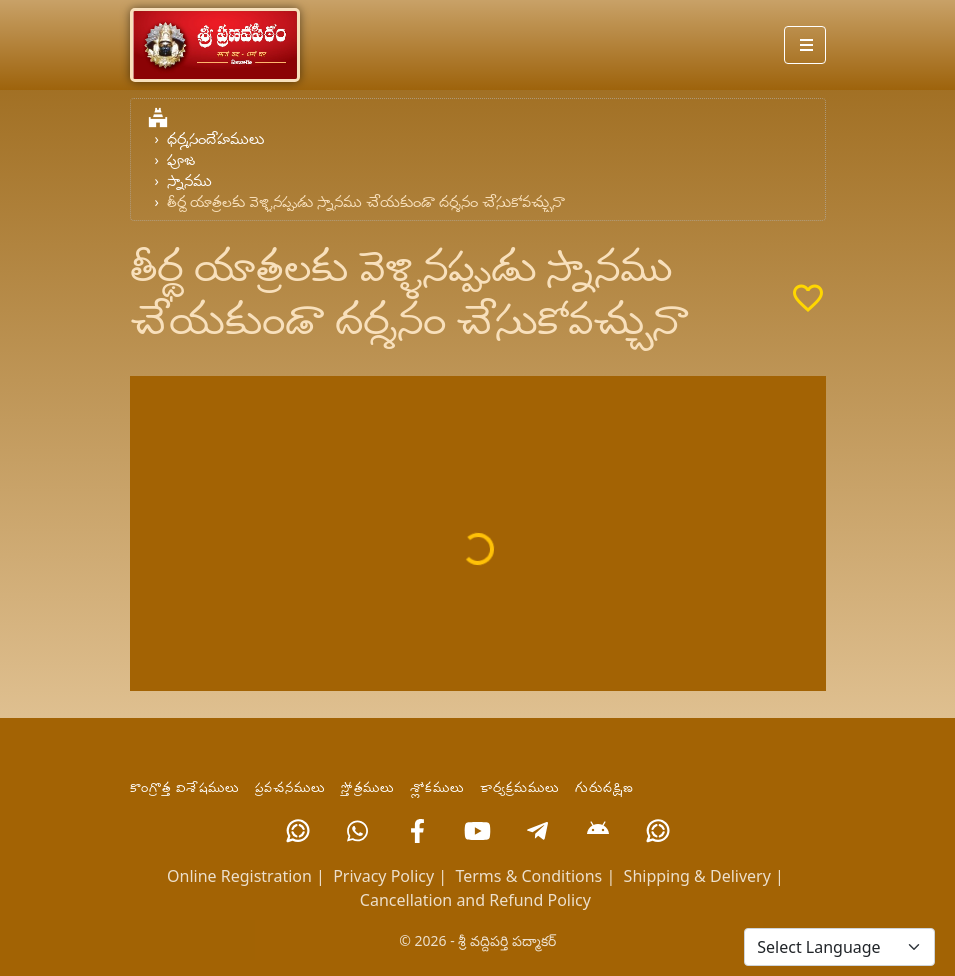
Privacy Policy (383, 876)
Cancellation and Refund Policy (475, 900)
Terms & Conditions (528, 876)
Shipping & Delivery (697, 876)
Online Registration (239, 876)
